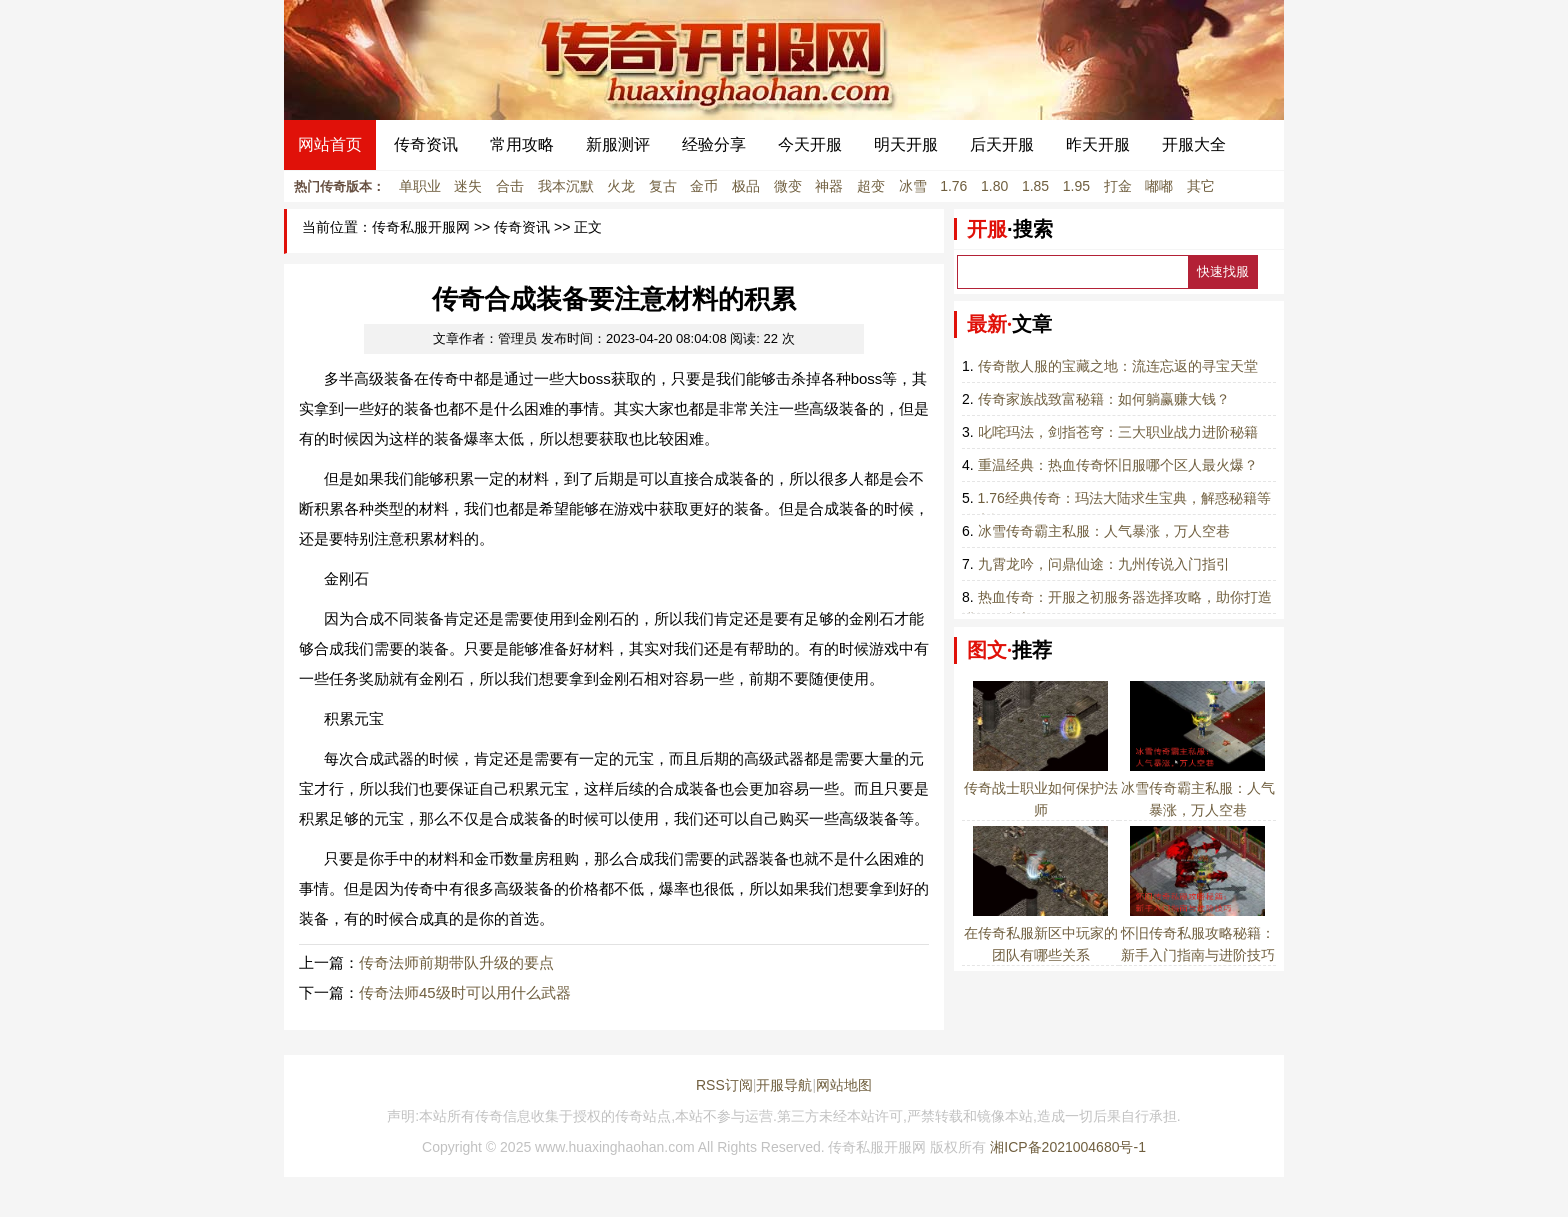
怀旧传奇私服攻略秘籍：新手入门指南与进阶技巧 (1198, 933)
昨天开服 (1098, 144)
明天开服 (906, 144)
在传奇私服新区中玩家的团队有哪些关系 (1041, 933)
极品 (746, 186)
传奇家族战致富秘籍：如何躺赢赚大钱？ (1104, 399)
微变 (788, 186)
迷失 (468, 186)
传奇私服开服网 (421, 227)
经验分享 (714, 144)
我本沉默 (566, 186)
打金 (1118, 186)
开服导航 (784, 1085)
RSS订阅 (724, 1085)
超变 (871, 186)
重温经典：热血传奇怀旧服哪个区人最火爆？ (1118, 465)
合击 (510, 186)
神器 (829, 186)
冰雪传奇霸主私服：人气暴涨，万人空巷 (1104, 531)
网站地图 (844, 1085)
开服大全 (1194, 144)
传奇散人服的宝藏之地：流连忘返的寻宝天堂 (1118, 366)
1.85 (1035, 186)
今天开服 (810, 144)
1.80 (994, 186)
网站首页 (330, 144)
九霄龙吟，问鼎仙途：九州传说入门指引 (1104, 564)
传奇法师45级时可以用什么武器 (465, 992)
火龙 (621, 186)
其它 (1201, 186)
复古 (663, 186)
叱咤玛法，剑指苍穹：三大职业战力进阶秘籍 (1118, 432)
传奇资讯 (426, 144)
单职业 (420, 186)
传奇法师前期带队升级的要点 (456, 962)
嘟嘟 (1159, 186)
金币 (704, 186)
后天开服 (1002, 144)
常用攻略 (522, 144)
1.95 (1076, 186)
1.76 (953, 186)
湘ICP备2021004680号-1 (1068, 1147)
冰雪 (913, 186)
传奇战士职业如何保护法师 (1041, 788)
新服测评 (618, 144)
